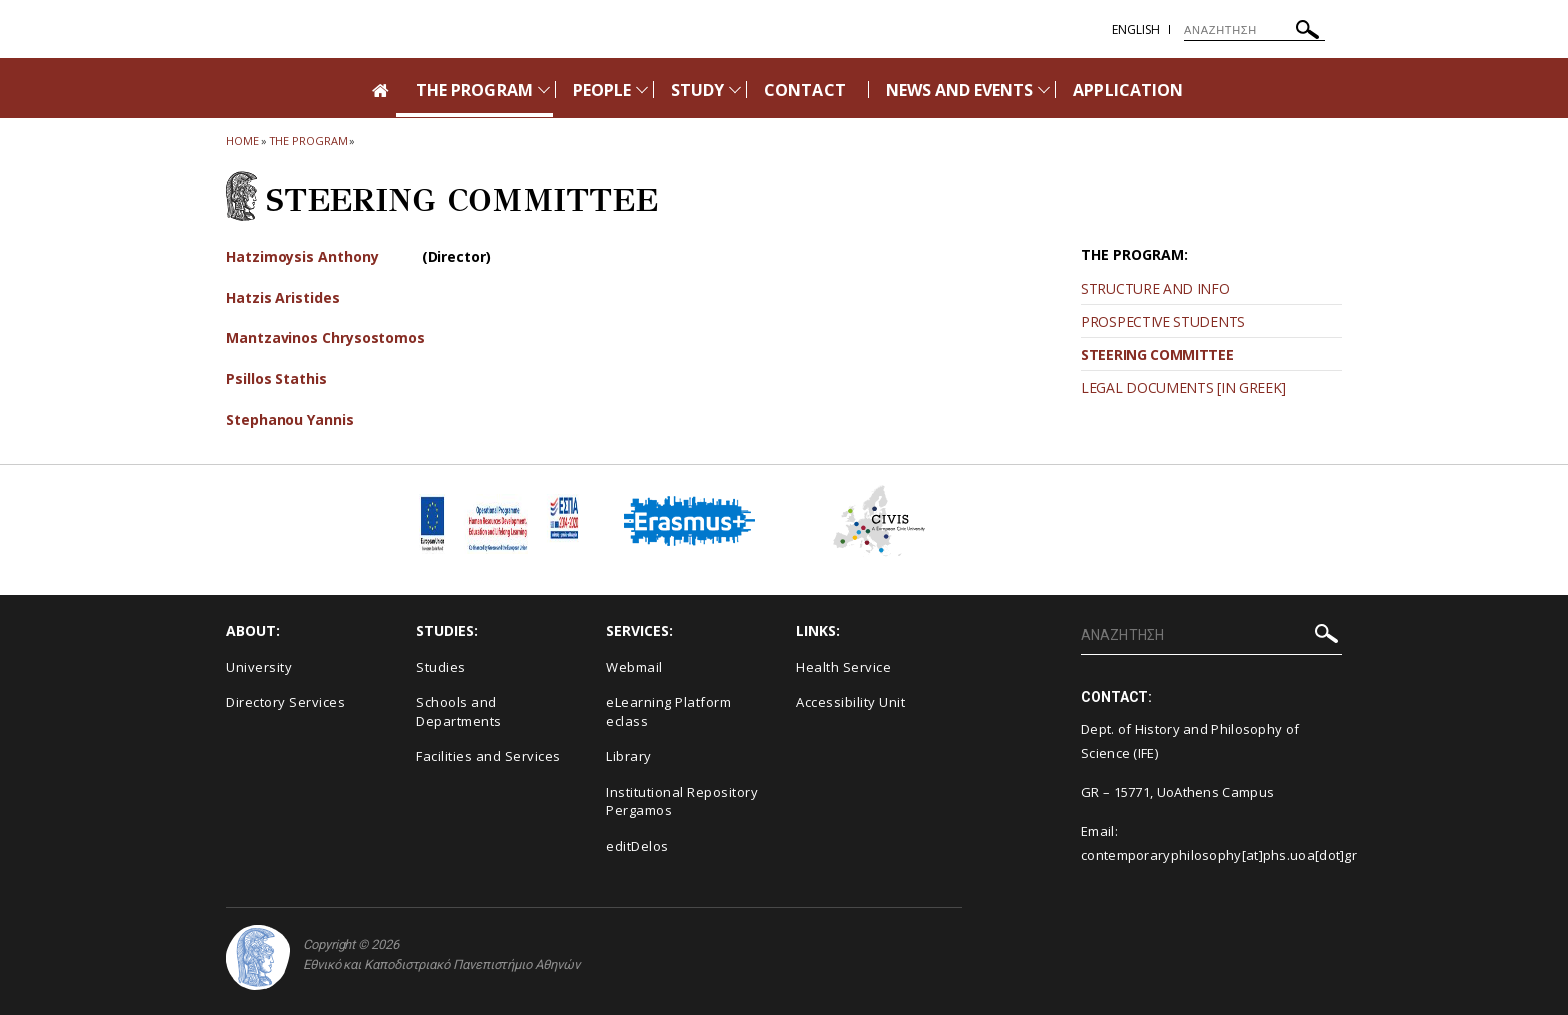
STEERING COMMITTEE (1157, 354)
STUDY (697, 90)
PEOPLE (602, 90)
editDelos (637, 846)
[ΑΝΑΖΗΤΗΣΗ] (1254, 30)
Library (629, 756)
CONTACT (804, 90)
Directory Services (285, 702)
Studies (441, 667)
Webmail (634, 667)
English (1136, 29)
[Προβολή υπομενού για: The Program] (544, 89)
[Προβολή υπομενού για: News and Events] (1044, 89)
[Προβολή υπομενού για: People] (642, 89)
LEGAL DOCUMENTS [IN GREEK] (1183, 387)
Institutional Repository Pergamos (682, 801)
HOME (242, 140)
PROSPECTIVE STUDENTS (1163, 321)
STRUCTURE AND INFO (1155, 288)
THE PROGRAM (474, 90)
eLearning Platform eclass (668, 711)
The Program (308, 140)
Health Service (843, 667)
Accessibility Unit (850, 702)
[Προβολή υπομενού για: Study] (735, 89)
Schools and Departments (459, 711)
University (259, 667)
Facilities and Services (488, 756)
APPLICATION (1128, 90)
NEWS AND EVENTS (960, 90)
